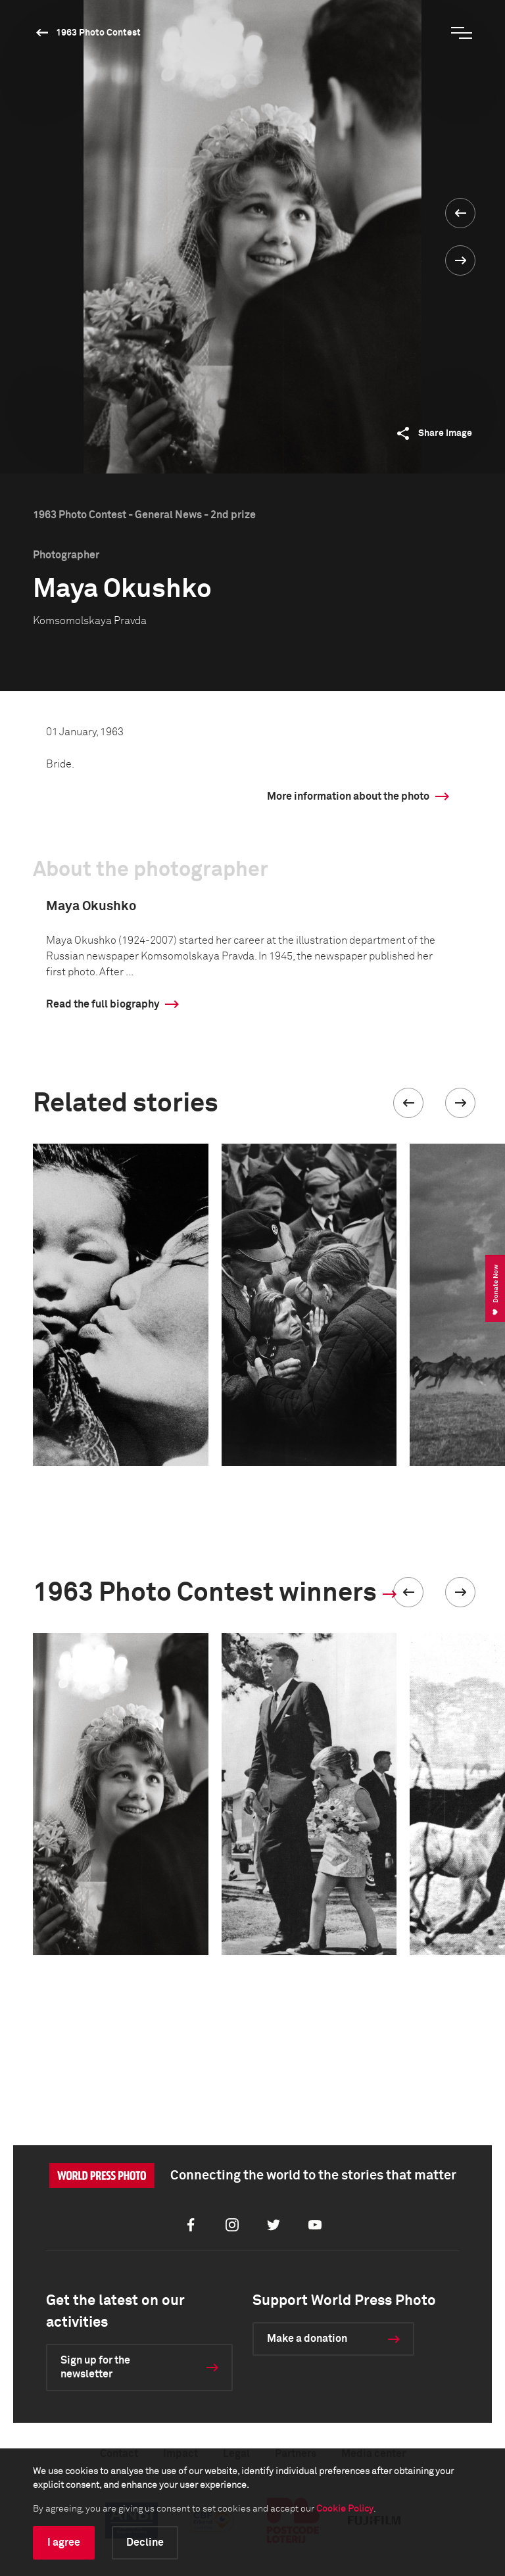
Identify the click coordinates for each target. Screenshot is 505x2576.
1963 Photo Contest (98, 32)
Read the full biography (102, 1004)
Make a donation (307, 2338)
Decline (145, 2542)
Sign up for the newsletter (95, 2367)
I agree (63, 2542)
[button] (408, 1103)
